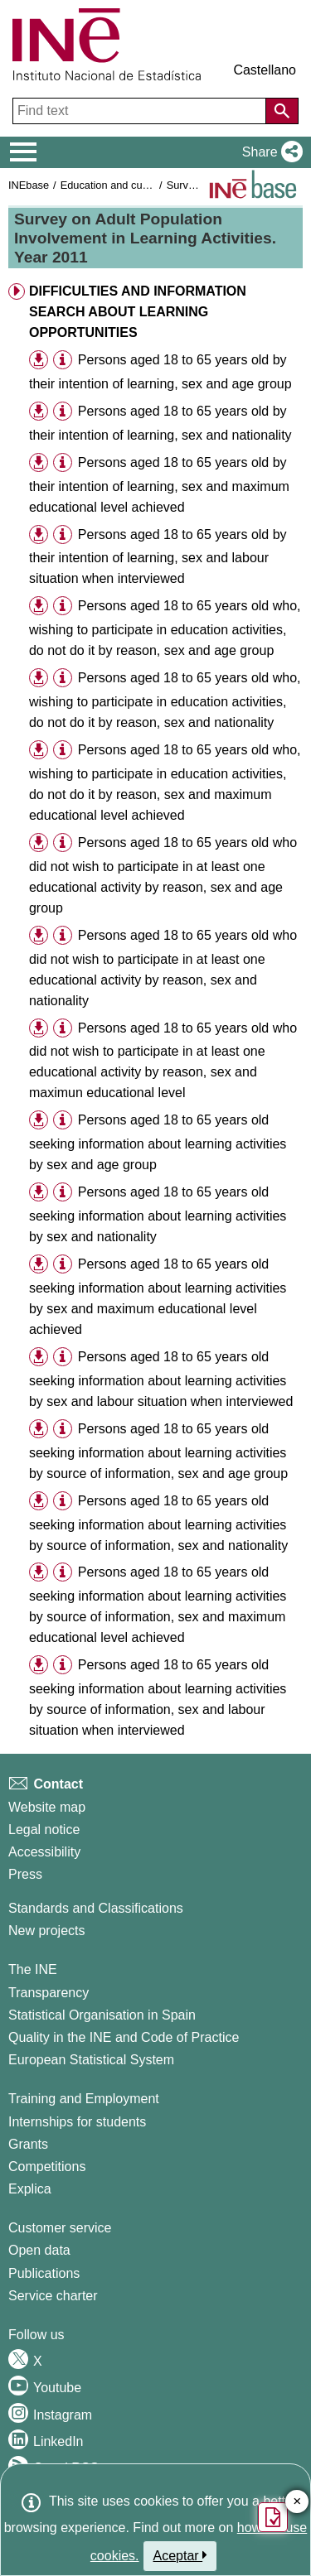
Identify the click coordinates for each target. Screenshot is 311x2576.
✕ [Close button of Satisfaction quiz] (297, 2501)
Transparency (48, 1993)
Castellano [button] (264, 70)
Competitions (46, 2167)
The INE (32, 1969)
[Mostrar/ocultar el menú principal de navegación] (23, 152)
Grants (28, 2144)
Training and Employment (83, 2099)
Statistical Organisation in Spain (102, 2015)
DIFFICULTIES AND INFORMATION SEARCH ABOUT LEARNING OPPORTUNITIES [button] (137, 311)
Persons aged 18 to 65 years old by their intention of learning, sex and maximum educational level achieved (159, 484)
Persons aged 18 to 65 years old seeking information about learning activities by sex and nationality (157, 1214)
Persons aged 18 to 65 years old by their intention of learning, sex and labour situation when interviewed (158, 556)
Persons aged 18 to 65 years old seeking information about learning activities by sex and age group (157, 1142)
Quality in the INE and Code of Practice (123, 2037)
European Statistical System (91, 2060)
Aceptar (180, 2555)
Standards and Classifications (95, 1908)
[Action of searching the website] (282, 111)
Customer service (59, 2228)
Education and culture (112, 185)
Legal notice (44, 1829)
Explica (29, 2189)
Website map (46, 1807)
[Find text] (141, 111)
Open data (39, 2250)
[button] (269, 152)
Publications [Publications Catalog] (44, 2273)
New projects (46, 1931)
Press (25, 1874)
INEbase (28, 185)
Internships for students (77, 2122)
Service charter (53, 2296)
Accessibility (44, 1852)
